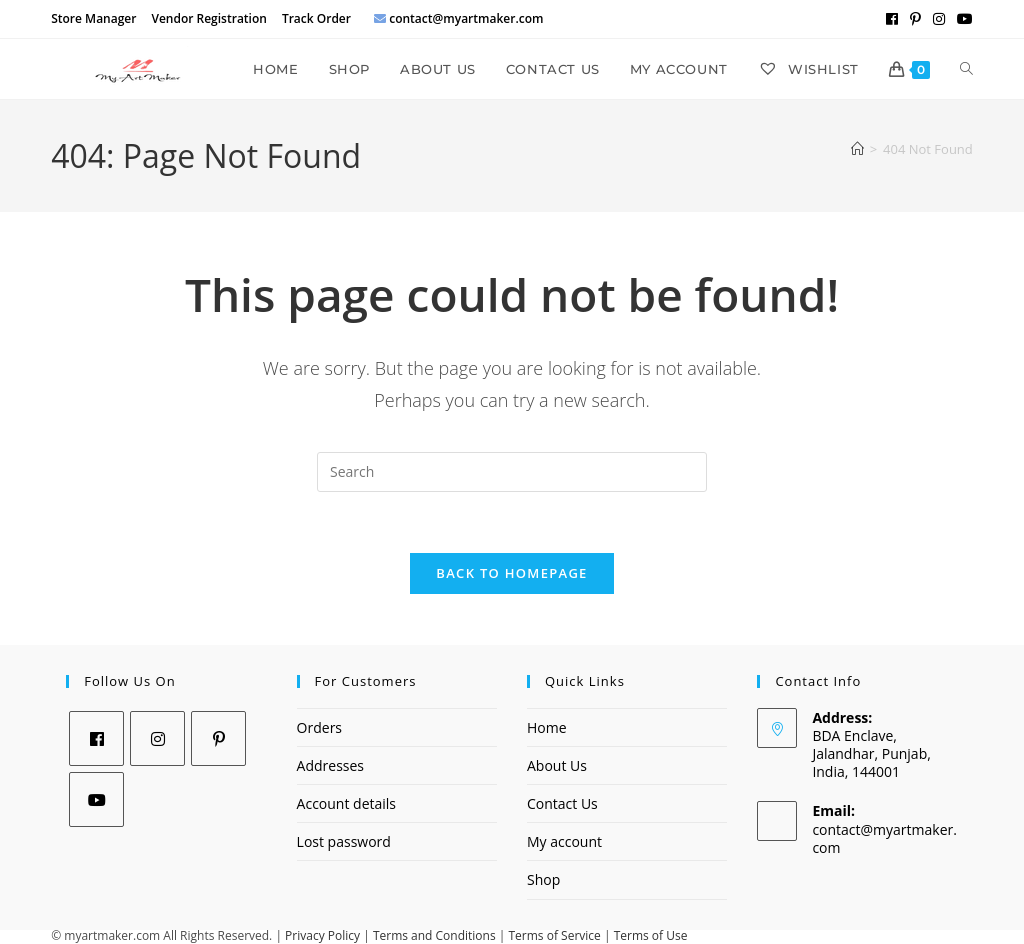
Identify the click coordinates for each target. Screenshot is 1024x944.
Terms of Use (651, 935)
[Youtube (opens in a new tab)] (962, 19)
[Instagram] (157, 738)
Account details (346, 803)
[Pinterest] (218, 738)
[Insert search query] (512, 472)
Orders (319, 727)
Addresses (330, 765)
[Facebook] (96, 738)
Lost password (344, 841)
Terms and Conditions (434, 935)
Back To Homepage (511, 573)
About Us (557, 765)
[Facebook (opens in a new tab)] (892, 19)
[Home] (857, 149)
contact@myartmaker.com (884, 838)
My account (564, 841)
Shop (543, 879)
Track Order (316, 18)
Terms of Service (555, 935)
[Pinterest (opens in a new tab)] (915, 19)
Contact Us (562, 803)
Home (547, 727)
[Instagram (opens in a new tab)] (939, 19)
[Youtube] (96, 799)
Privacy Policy (322, 935)
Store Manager (93, 18)
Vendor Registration (208, 18)
